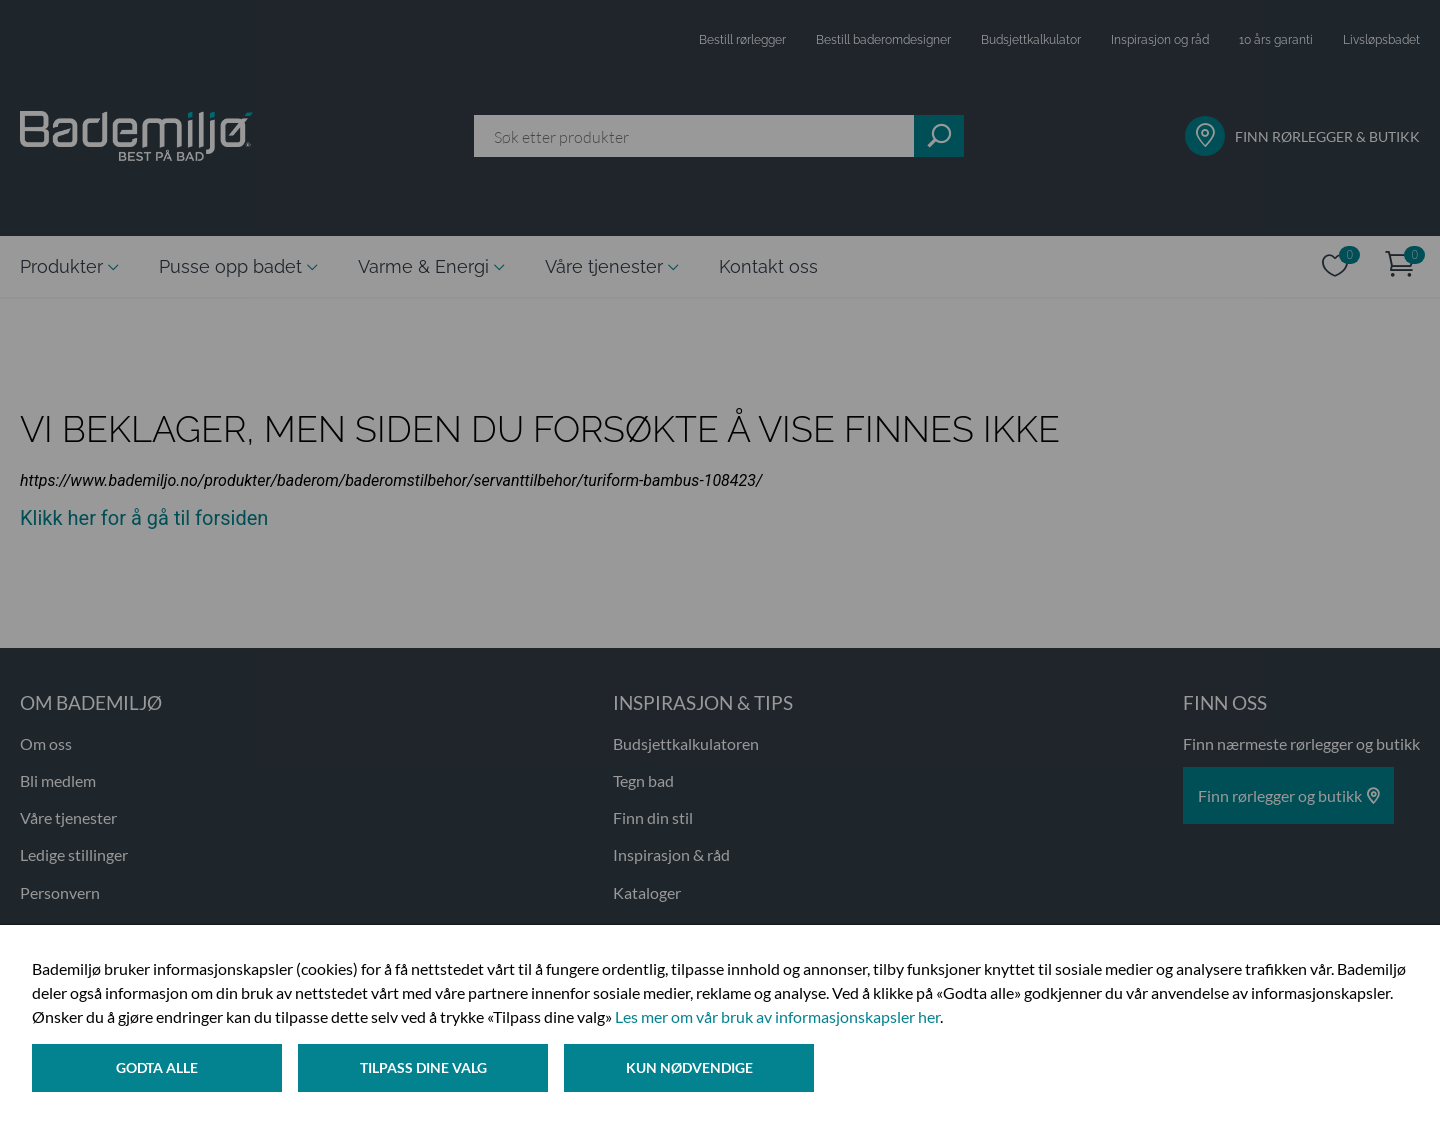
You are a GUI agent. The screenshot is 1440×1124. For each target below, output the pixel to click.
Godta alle (157, 1067)
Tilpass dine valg (423, 1067)
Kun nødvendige (689, 1067)
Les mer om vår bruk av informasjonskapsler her (777, 1016)
